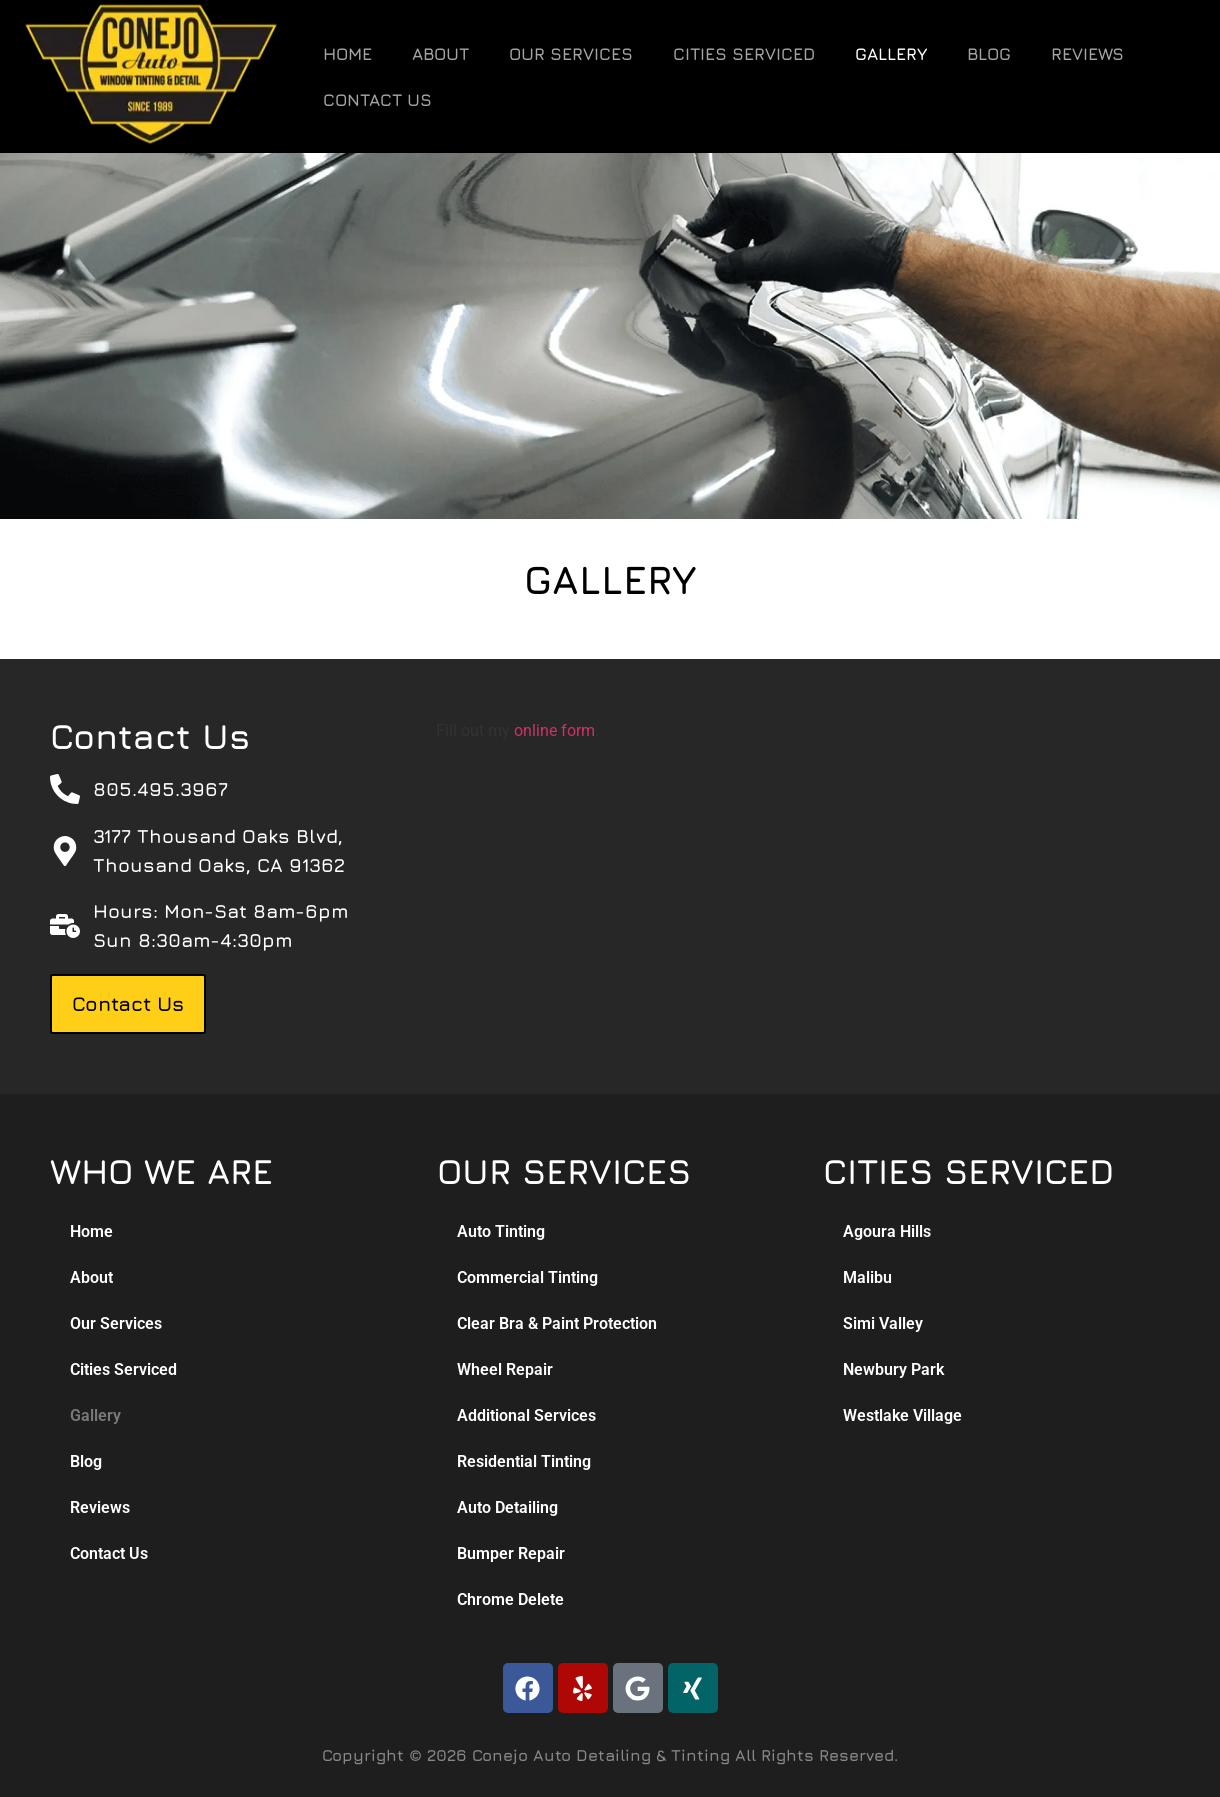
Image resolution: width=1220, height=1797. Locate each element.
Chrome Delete (510, 1599)
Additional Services (526, 1415)
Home (347, 54)
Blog (989, 54)
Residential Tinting (524, 1461)
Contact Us (377, 100)
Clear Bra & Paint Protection (557, 1323)
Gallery (891, 54)
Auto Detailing (507, 1507)
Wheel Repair (505, 1369)
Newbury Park (893, 1369)
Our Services (571, 54)
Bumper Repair (511, 1553)
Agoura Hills (887, 1231)
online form (554, 730)
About (440, 54)
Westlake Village (902, 1415)
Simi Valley (883, 1323)
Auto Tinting (501, 1231)
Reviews (1087, 54)
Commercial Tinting (527, 1277)
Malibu (867, 1277)
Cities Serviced (744, 54)
